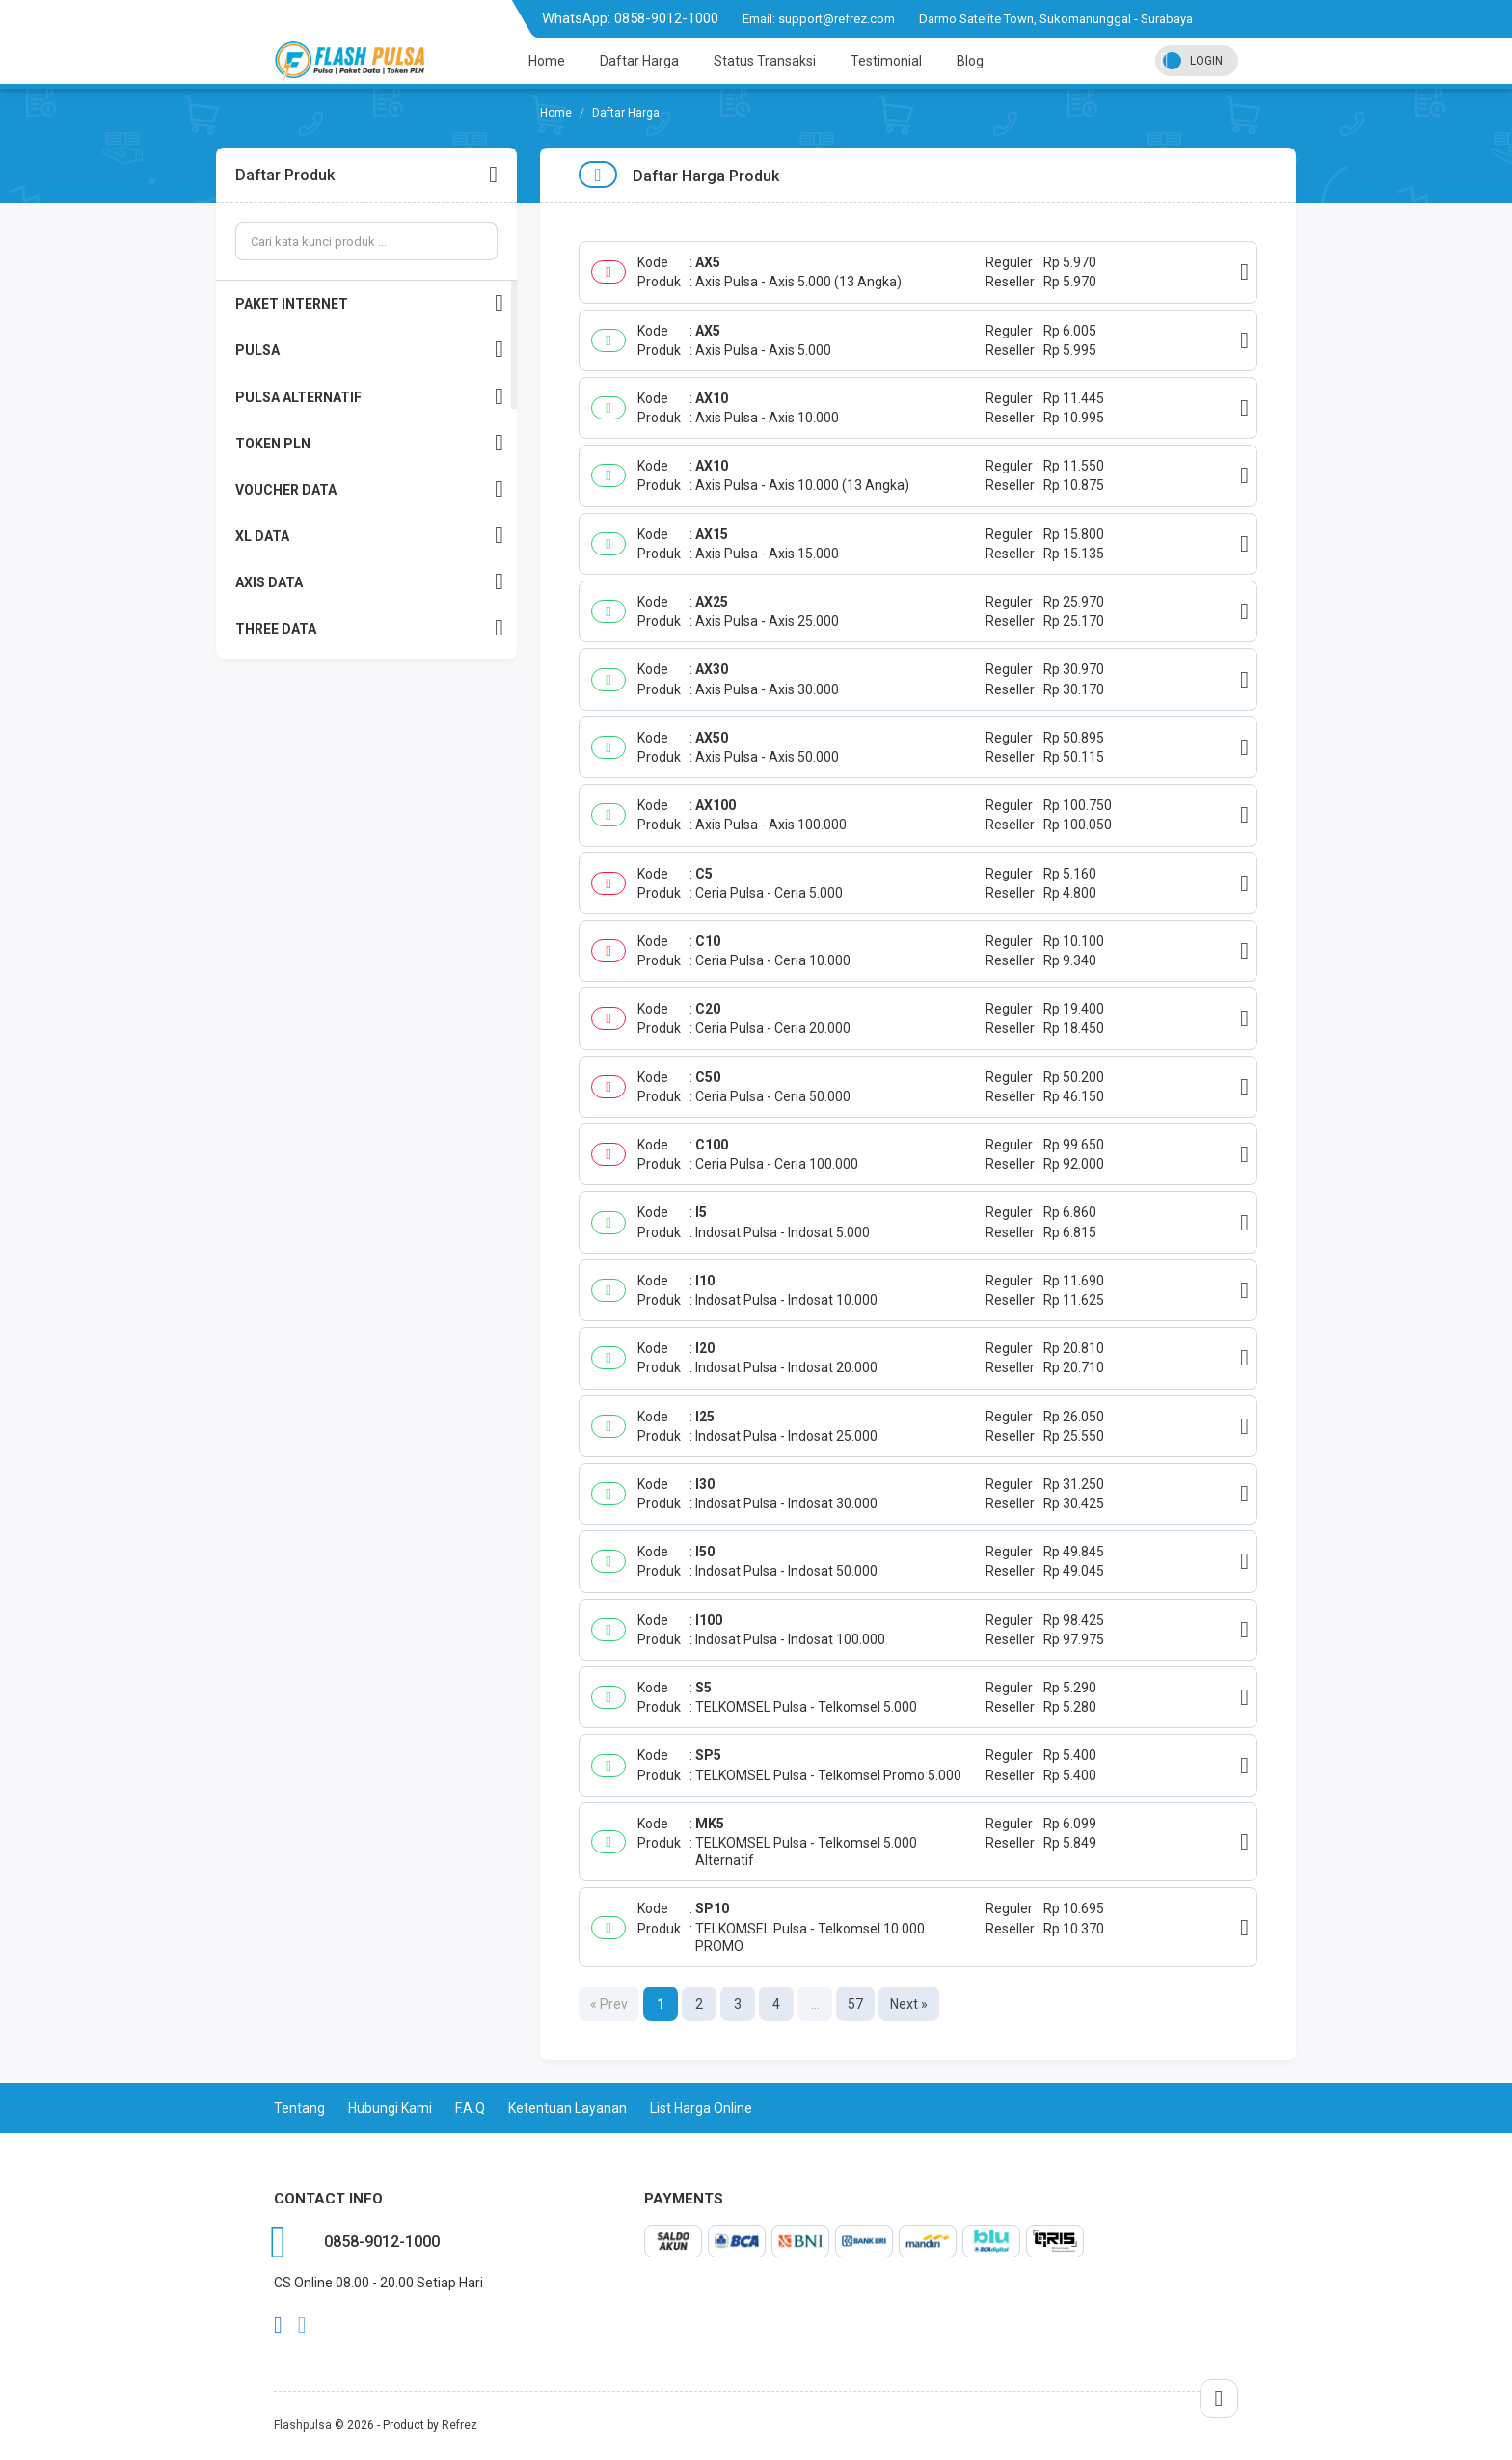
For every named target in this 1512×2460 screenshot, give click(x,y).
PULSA (369, 350)
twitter (302, 2325)
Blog (970, 60)
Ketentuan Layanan (567, 2108)
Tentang (299, 2108)
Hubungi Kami (390, 2108)
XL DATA (369, 536)
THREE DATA (369, 628)
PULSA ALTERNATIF (369, 397)
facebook (278, 2325)
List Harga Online (701, 2108)
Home (546, 60)
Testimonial (886, 60)
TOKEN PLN (369, 443)
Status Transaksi (765, 60)
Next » (909, 2004)
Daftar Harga (639, 60)
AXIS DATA (369, 582)
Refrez (459, 2425)
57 (855, 2004)
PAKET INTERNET (369, 303)
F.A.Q (470, 2108)
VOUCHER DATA (369, 489)
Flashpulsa (303, 2425)
